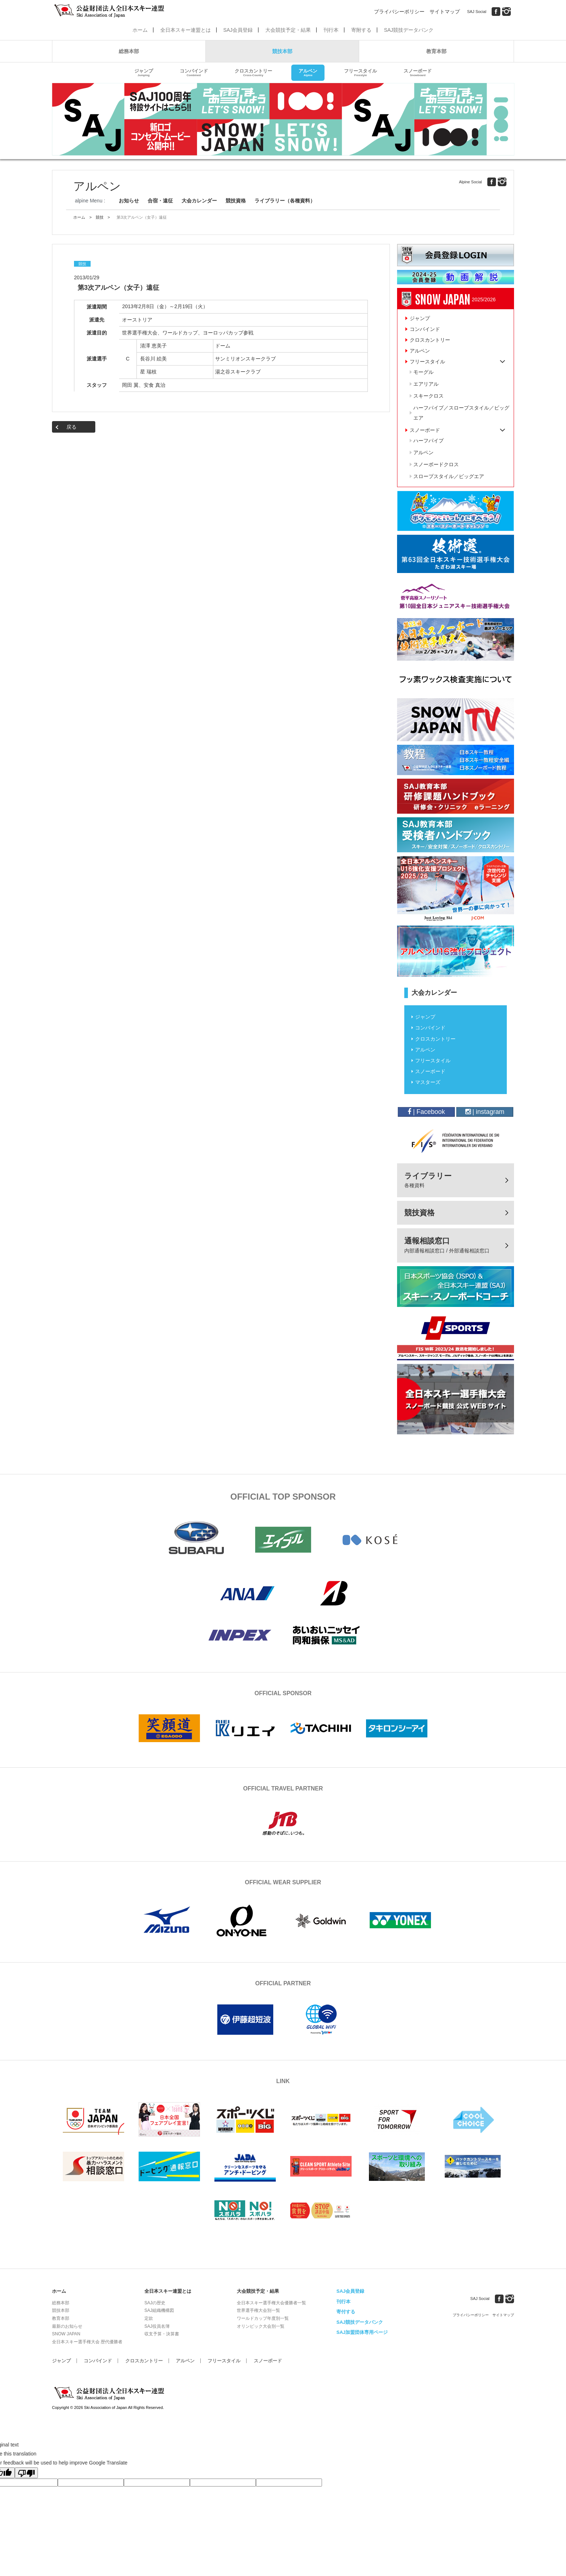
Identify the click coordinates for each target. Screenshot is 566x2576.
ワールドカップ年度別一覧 (263, 2318)
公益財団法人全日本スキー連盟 (109, 2393)
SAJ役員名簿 (157, 2326)
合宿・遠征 (160, 201)
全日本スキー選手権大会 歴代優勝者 (87, 2341)
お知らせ (129, 201)
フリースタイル (360, 72)
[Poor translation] (26, 2472)
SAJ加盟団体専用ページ (362, 2332)
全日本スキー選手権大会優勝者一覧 (271, 2302)
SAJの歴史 (154, 2302)
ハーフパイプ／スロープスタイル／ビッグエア (461, 413)
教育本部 (436, 51)
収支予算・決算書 (161, 2333)
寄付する (345, 2311)
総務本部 (129, 51)
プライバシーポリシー (399, 11)
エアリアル (426, 384)
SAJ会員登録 (238, 29)
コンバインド (194, 72)
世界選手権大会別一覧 (258, 2310)
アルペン (308, 72)
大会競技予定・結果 (288, 29)
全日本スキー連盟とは (185, 29)
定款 (148, 2318)
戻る (71, 427)
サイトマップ (445, 11)
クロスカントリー (253, 72)
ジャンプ (143, 72)
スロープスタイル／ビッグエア (448, 476)
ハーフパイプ (428, 440)
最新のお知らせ (67, 2326)
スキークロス (428, 396)
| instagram (485, 1111)
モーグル (423, 372)
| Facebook (426, 1111)
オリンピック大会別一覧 (260, 2326)
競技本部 (282, 51)
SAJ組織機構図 (159, 2310)
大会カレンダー (199, 201)
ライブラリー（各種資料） (284, 201)
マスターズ (427, 1082)
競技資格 (236, 201)
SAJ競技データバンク (409, 29)
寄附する (361, 29)
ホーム (140, 29)
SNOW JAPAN (66, 2333)
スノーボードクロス (436, 464)
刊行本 (331, 29)
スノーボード (418, 72)
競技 (100, 217)
